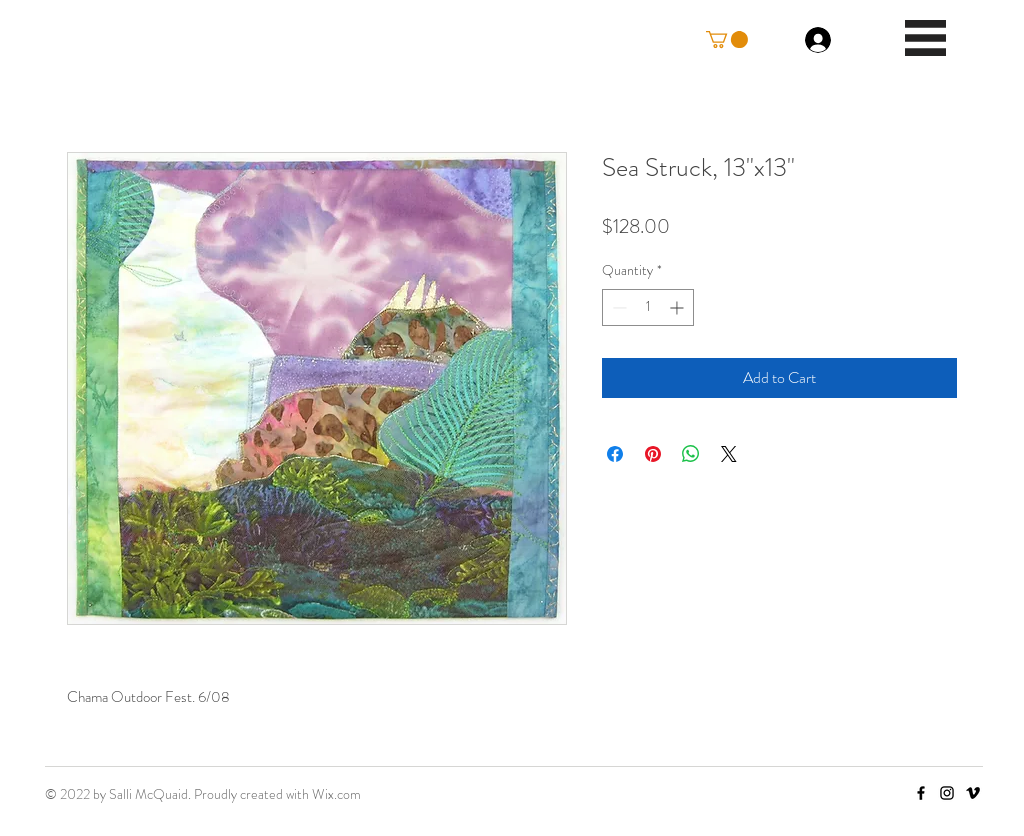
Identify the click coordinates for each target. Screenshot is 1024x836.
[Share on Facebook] (615, 454)
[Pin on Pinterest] (653, 454)
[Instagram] (947, 793)
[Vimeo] (973, 793)
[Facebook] (921, 793)
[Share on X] (729, 454)
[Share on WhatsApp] (691, 454)
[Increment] (678, 307)
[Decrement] (617, 307)
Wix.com (336, 794)
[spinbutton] (648, 307)
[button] (727, 39)
